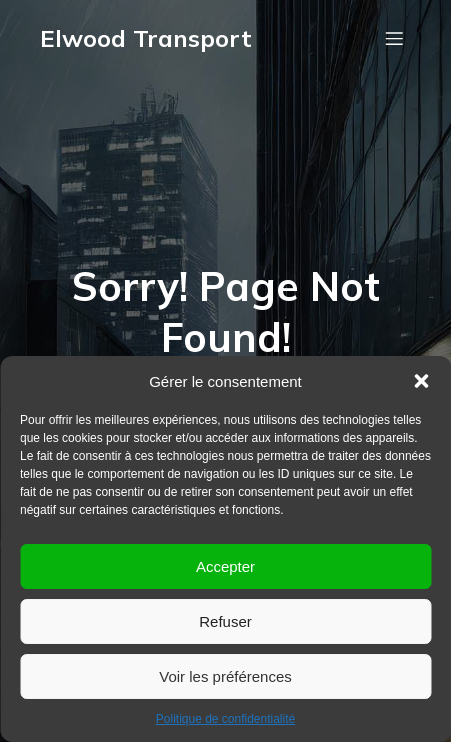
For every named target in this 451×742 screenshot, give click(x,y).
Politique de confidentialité (225, 719)
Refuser (225, 621)
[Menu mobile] (394, 38)
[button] (421, 381)
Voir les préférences (225, 676)
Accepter (225, 566)
